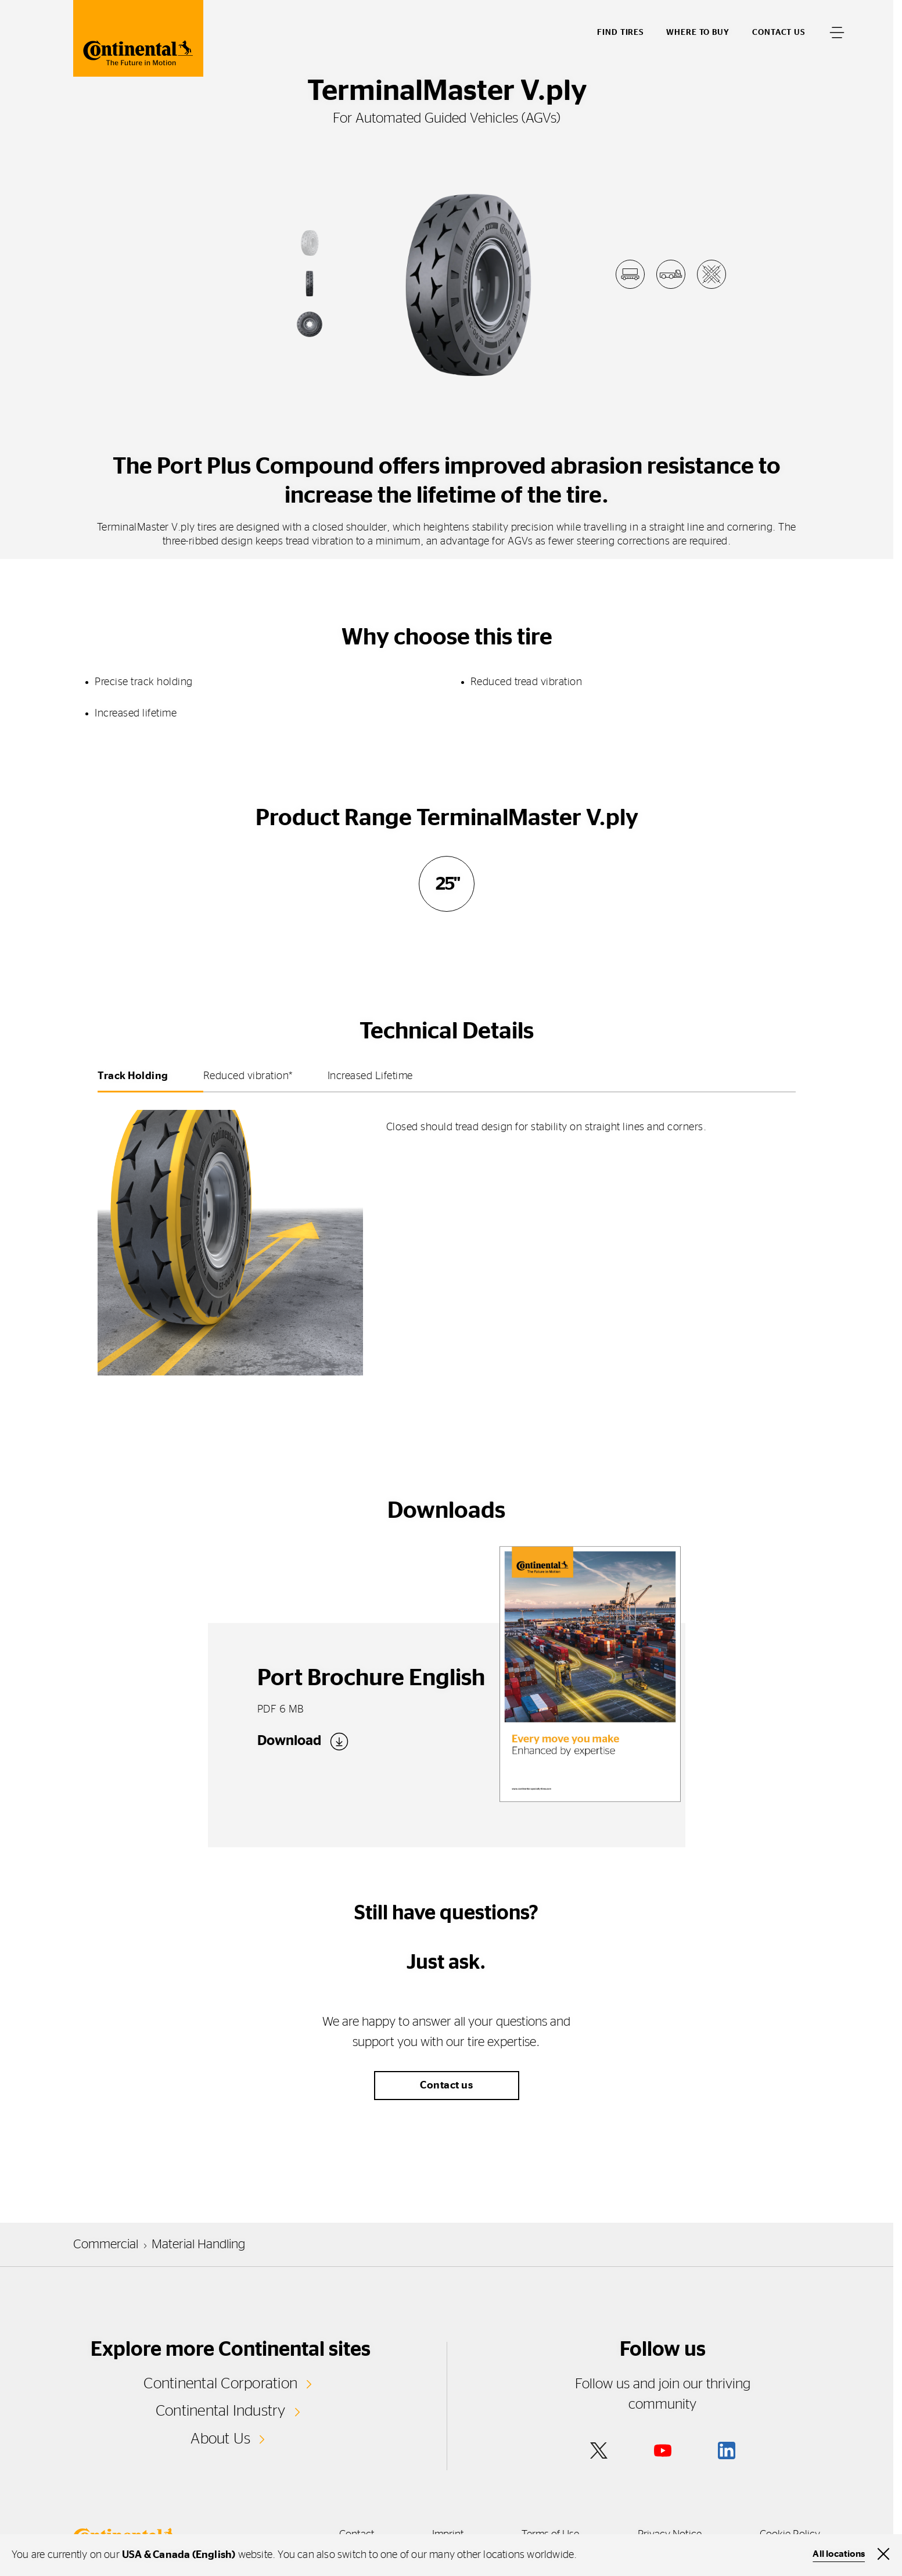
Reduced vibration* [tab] (248, 1076)
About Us (220, 2438)
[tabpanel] (446, 1236)
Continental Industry (221, 2411)
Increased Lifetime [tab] (370, 1076)
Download (289, 1741)
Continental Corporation (220, 2383)
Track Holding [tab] (133, 1076)
